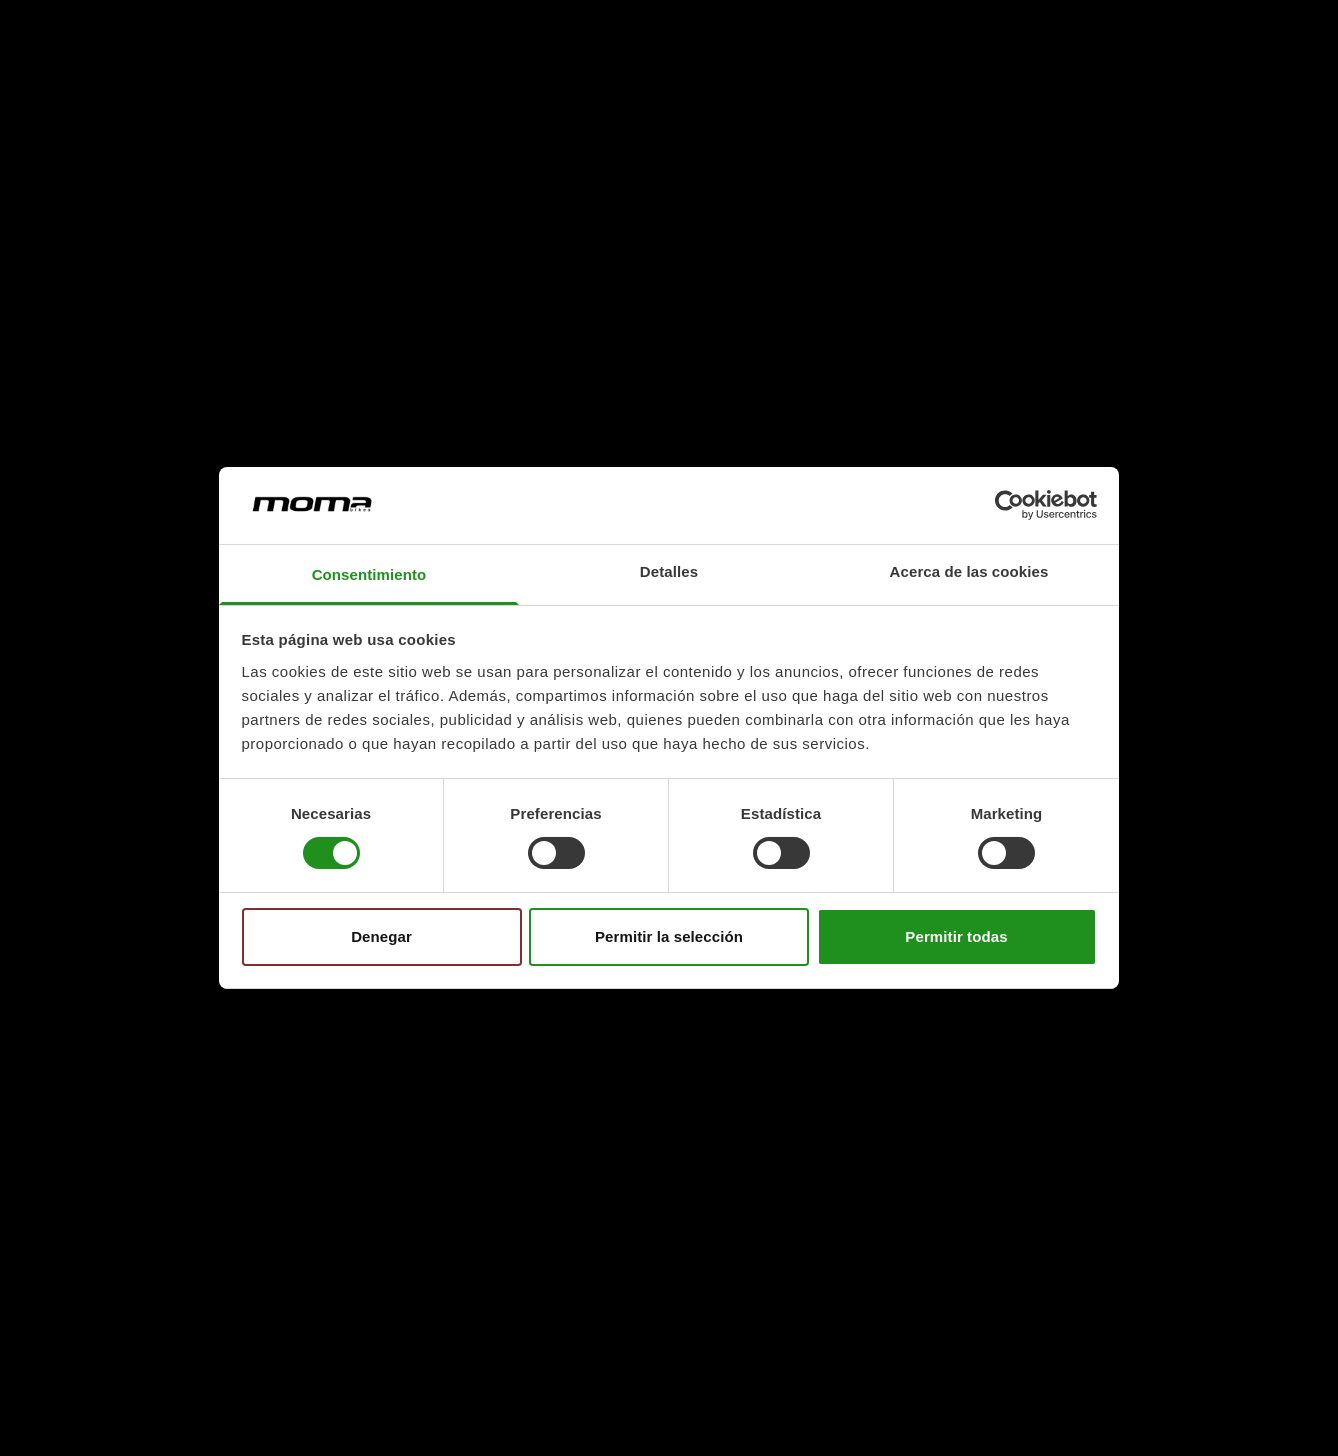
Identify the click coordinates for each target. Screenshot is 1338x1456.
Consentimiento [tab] (369, 574)
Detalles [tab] (669, 571)
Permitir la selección (669, 936)
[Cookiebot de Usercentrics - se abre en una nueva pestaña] (1009, 505)
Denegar (381, 936)
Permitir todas (956, 936)
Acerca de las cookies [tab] (969, 571)
